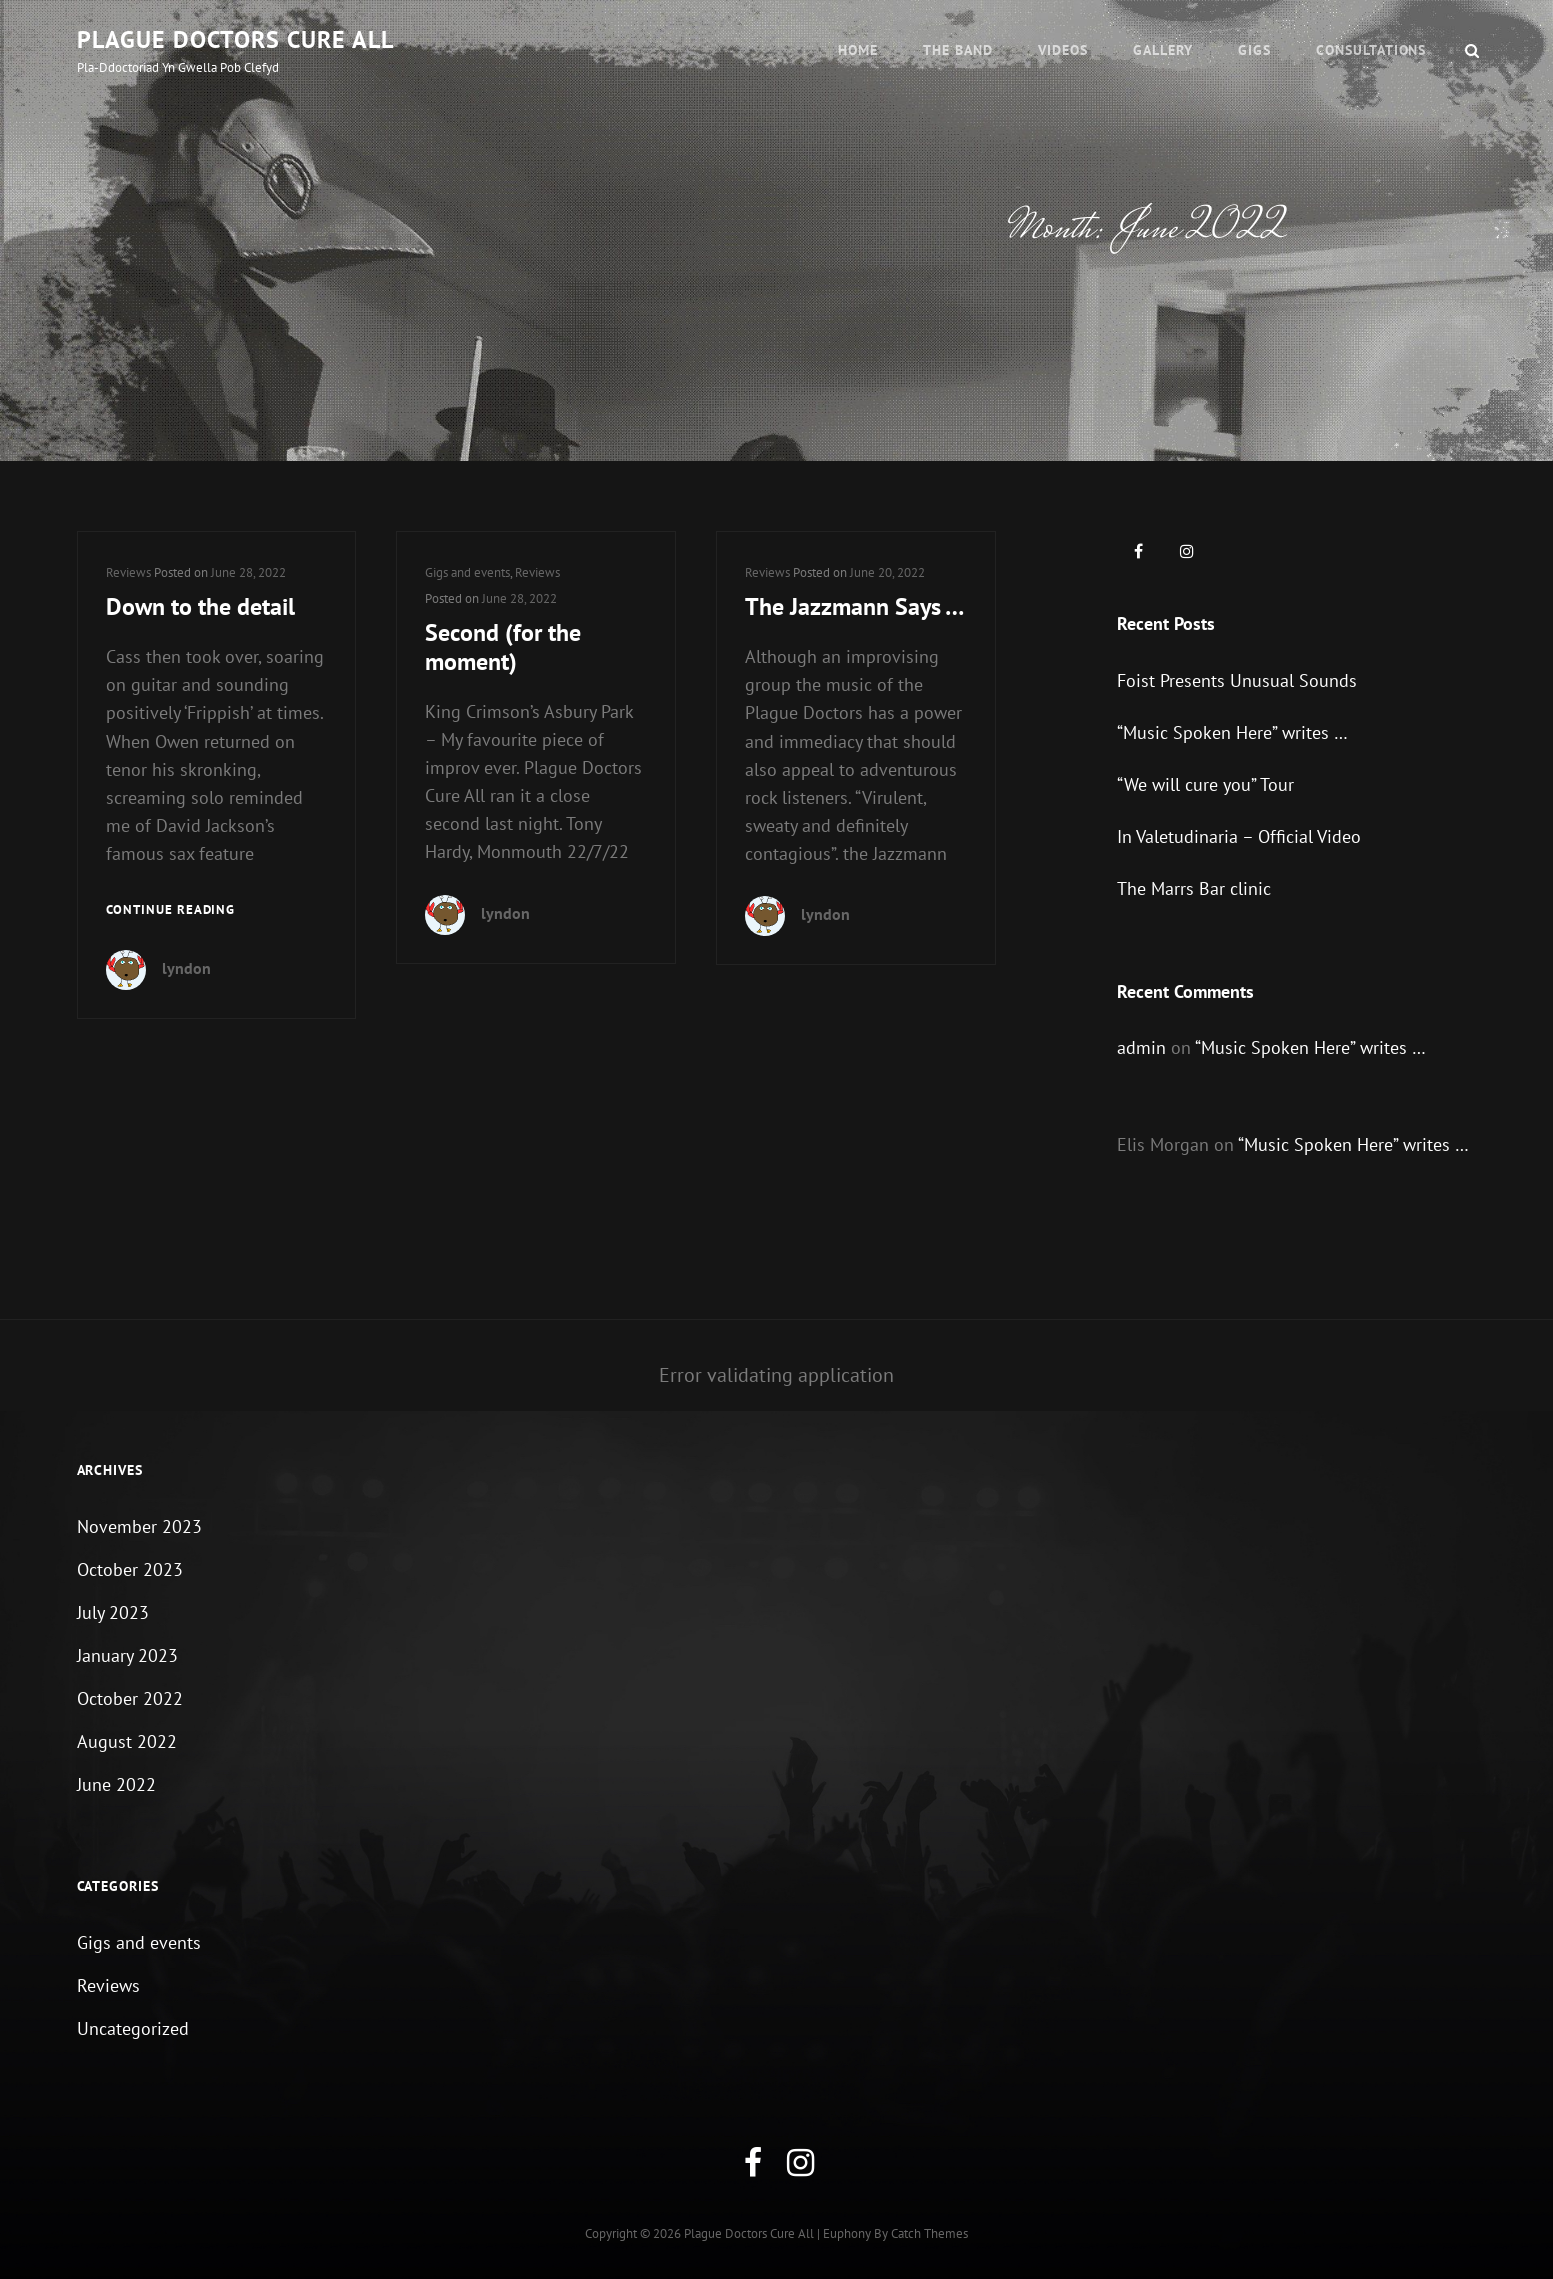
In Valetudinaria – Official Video (1239, 836)
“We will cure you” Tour (1205, 784)
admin (1141, 1047)
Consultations (1371, 50)
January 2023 (127, 1655)
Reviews (128, 572)
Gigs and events (467, 572)
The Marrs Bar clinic (1194, 888)
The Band (958, 50)
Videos (1063, 50)
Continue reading (171, 910)
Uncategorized (133, 2028)
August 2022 (127, 1741)
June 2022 (116, 1784)
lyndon (186, 968)
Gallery (1163, 50)
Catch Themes (929, 2233)
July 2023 (113, 1612)
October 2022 (130, 1698)
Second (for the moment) (503, 647)
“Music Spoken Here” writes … (1232, 732)
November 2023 (139, 1526)
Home (858, 50)
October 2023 (130, 1569)
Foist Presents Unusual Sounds (1237, 680)
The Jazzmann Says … (854, 606)
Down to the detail (200, 606)
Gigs (1254, 50)
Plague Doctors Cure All (235, 39)
